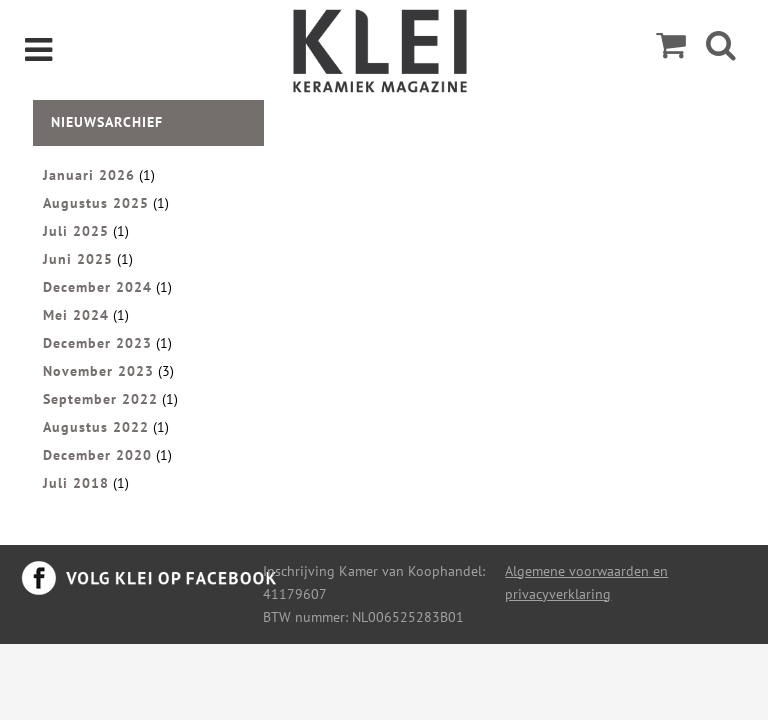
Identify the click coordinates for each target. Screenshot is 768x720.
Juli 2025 (76, 231)
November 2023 (98, 371)
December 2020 (97, 455)
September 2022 (100, 399)
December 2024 (97, 287)
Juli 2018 (76, 483)
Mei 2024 (76, 315)
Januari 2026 (89, 175)
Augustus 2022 (96, 427)
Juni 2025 (78, 259)
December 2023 (97, 343)
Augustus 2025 (96, 203)
